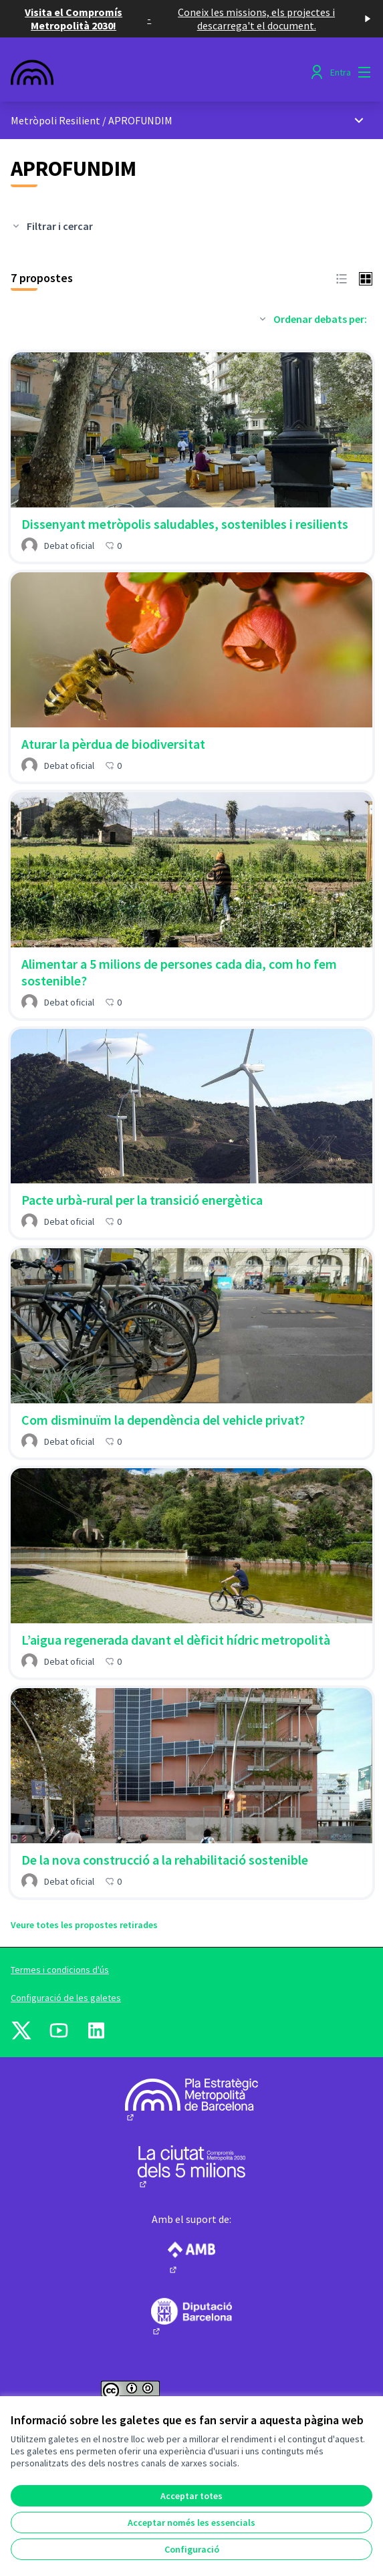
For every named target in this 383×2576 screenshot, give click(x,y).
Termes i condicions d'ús (60, 1970)
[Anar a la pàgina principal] (145, 72)
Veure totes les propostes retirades (84, 1925)
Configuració (191, 2549)
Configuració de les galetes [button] (66, 1998)
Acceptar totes (191, 2496)
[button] (341, 277)
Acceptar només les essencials (191, 2522)
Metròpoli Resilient (55, 120)
